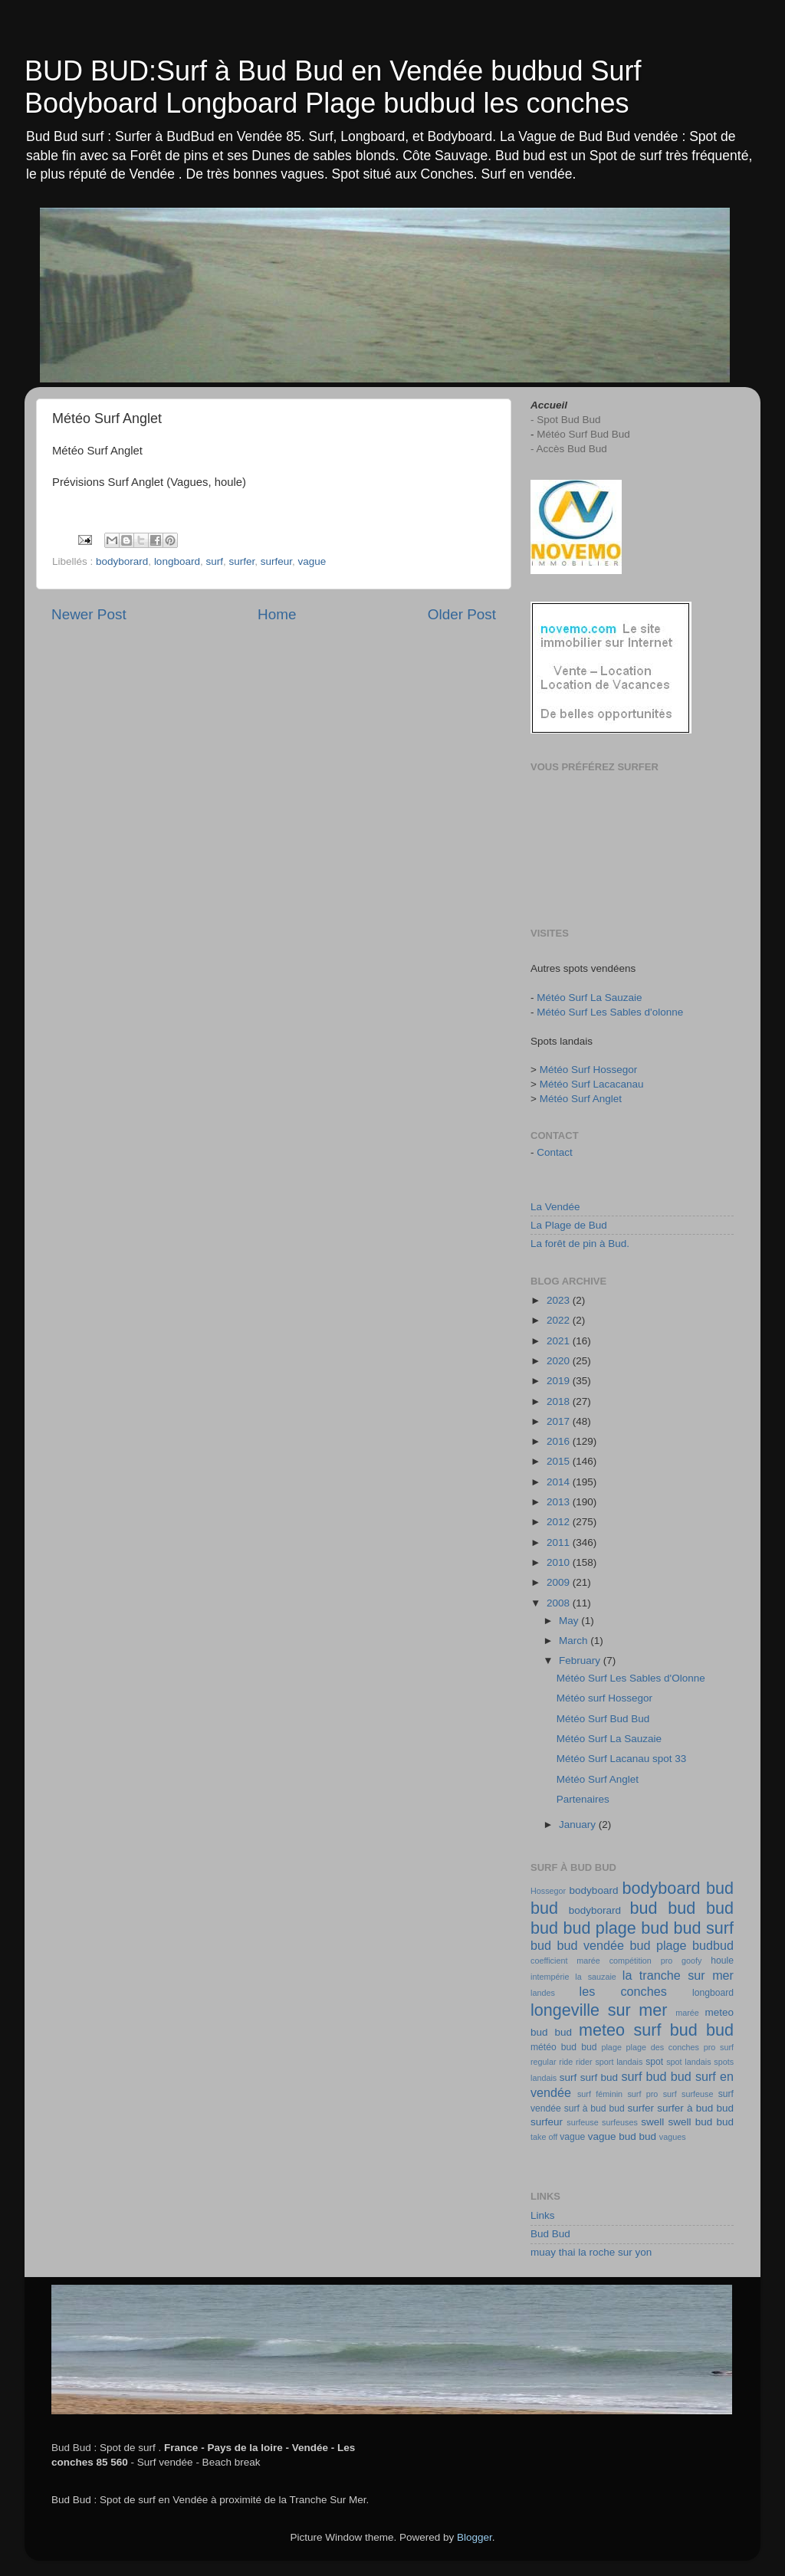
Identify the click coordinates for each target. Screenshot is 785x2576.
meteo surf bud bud (656, 2029)
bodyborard (122, 561)
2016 (560, 1441)
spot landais (688, 2061)
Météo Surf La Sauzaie (589, 997)
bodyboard (594, 1890)
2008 (560, 1603)
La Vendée (555, 1207)
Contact (555, 1152)
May (570, 1620)
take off (543, 2136)
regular (543, 2061)
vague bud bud (622, 2136)
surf (214, 561)
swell (652, 2122)
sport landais (618, 2061)
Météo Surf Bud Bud (603, 1718)
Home (277, 614)
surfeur (276, 561)
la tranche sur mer (678, 1975)
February (581, 1660)
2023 (560, 1300)
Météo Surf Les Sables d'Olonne (631, 1678)
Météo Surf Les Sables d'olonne (610, 1012)
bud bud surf (687, 1928)
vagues (672, 2136)
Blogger (474, 2537)
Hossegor (548, 1890)
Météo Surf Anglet (581, 1098)
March (574, 1640)
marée (687, 2012)
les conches (623, 1991)
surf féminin (599, 2094)
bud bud (701, 1908)
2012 (560, 1522)
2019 (560, 1380)
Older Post (462, 614)
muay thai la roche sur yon (591, 2252)
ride (566, 2061)
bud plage (657, 1945)
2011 (560, 1542)
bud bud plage (583, 1928)
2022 (560, 1320)
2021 (560, 1341)
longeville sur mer (599, 2010)
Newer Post (88, 614)
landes (542, 1992)
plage (611, 2047)
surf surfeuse (688, 2094)
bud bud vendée (577, 1945)
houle (722, 1960)
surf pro (642, 2094)
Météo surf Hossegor (604, 1698)
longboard (177, 561)
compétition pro (641, 1960)
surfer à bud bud (695, 2108)
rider (584, 2061)
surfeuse (582, 2122)
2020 (560, 1361)
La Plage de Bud (568, 1225)
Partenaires (583, 1799)
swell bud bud (701, 2122)
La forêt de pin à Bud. (579, 1243)
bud (644, 1908)
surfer (241, 561)
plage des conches (662, 2047)
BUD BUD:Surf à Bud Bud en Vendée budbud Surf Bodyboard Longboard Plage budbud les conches (333, 87)
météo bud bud (563, 2047)
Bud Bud (550, 2234)
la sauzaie (595, 1976)
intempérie (549, 1976)
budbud (713, 1945)
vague (312, 561)
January (579, 1824)
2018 (560, 1401)
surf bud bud (656, 2076)
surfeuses (620, 2122)
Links (542, 2215)
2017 (560, 1421)
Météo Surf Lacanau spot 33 (622, 1758)
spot (654, 2061)
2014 (560, 1482)
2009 (560, 1582)
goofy (691, 1960)
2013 (560, 1502)
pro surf (719, 2047)
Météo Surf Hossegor (589, 1069)
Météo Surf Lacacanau (592, 1084)
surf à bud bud (594, 2108)
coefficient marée (565, 1960)
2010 (560, 1562)
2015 (560, 1461)
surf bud (599, 2077)
